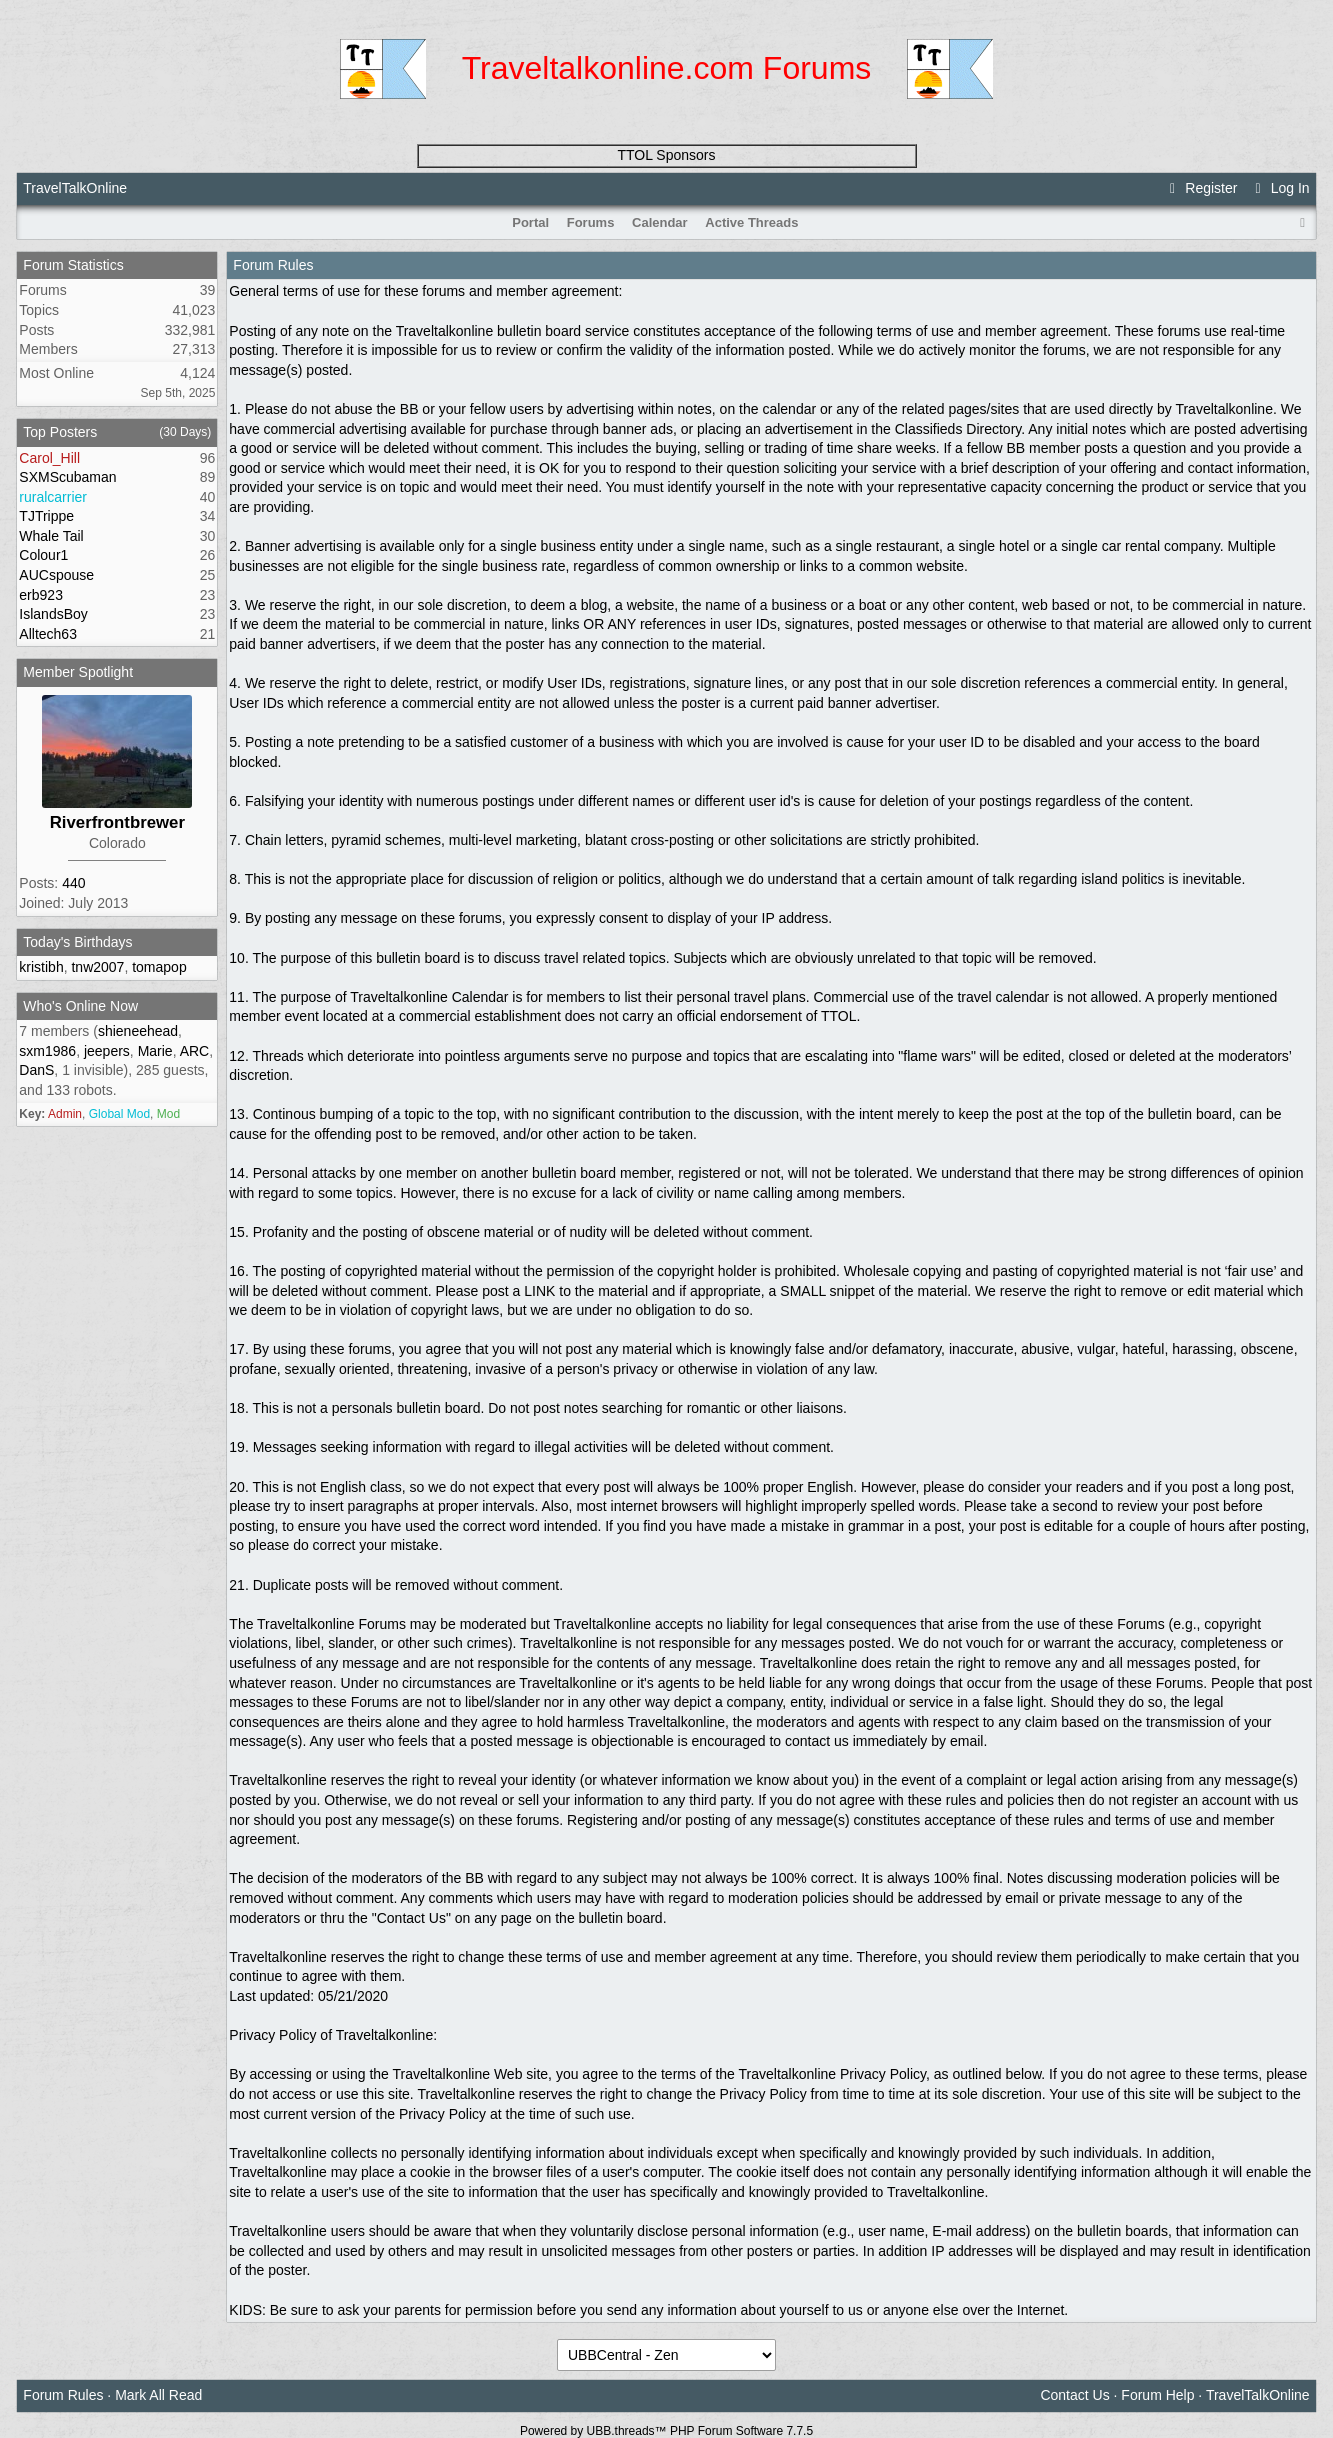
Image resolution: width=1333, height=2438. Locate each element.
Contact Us (1074, 2395)
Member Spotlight (78, 672)
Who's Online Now (80, 1006)
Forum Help (1157, 2395)
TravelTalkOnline (75, 188)
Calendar (660, 222)
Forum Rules (63, 2395)
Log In (1279, 188)
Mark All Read (158, 2395)
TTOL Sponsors (666, 155)
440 (73, 883)
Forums (591, 222)
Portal (530, 222)
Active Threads (751, 222)
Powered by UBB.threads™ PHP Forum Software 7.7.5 (666, 2431)
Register (1201, 188)
